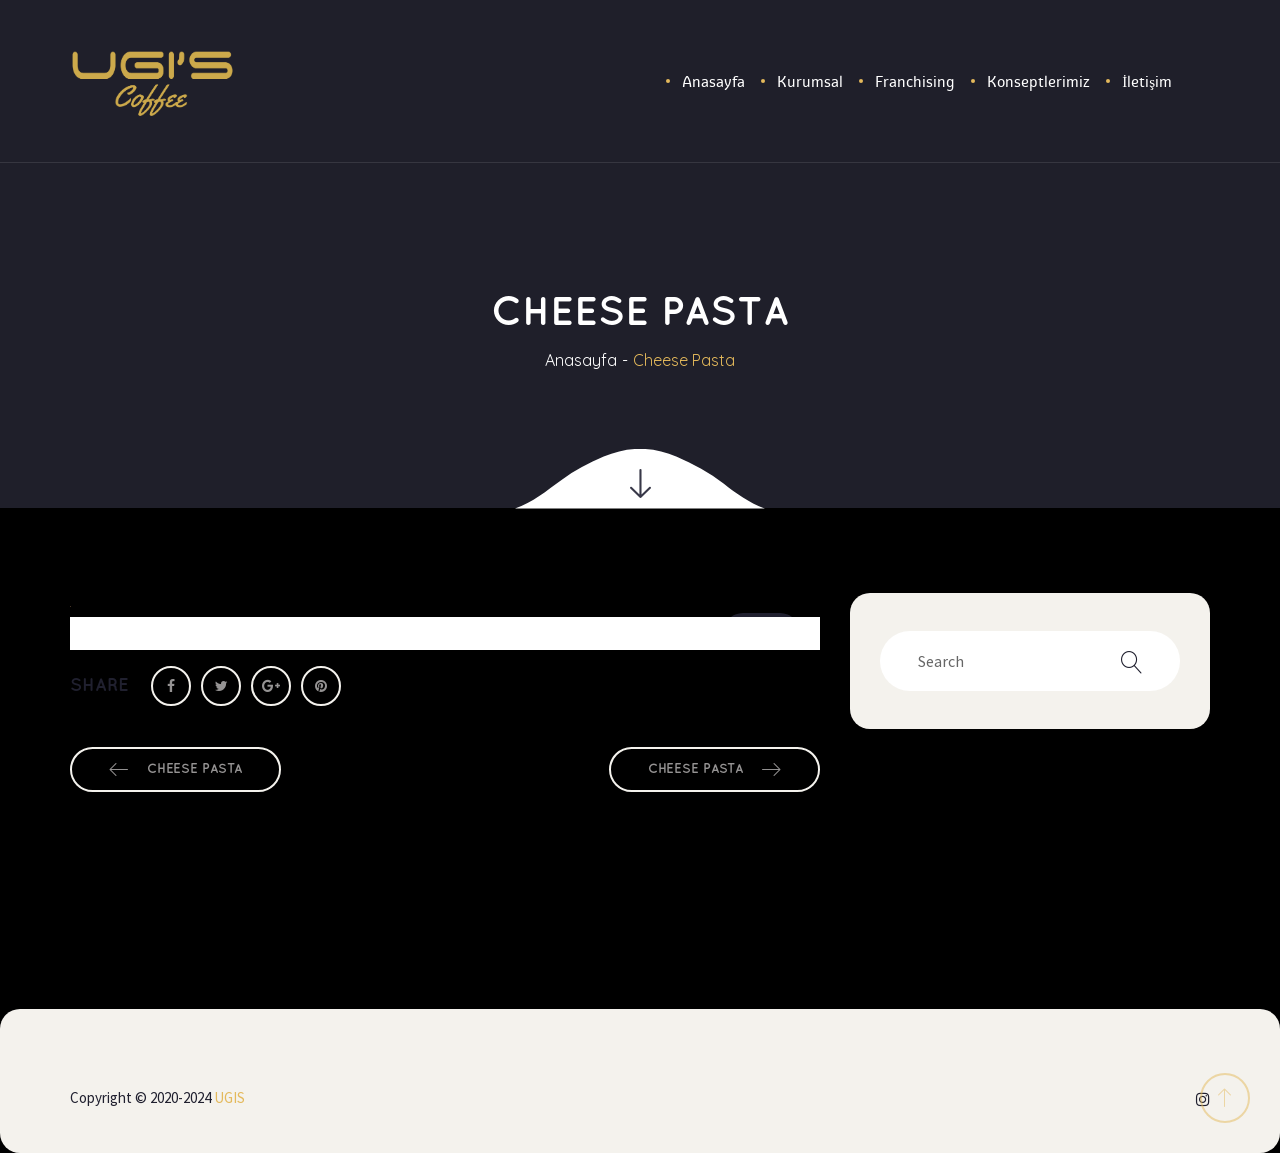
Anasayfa (581, 360)
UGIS (229, 1097)
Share (99, 685)
